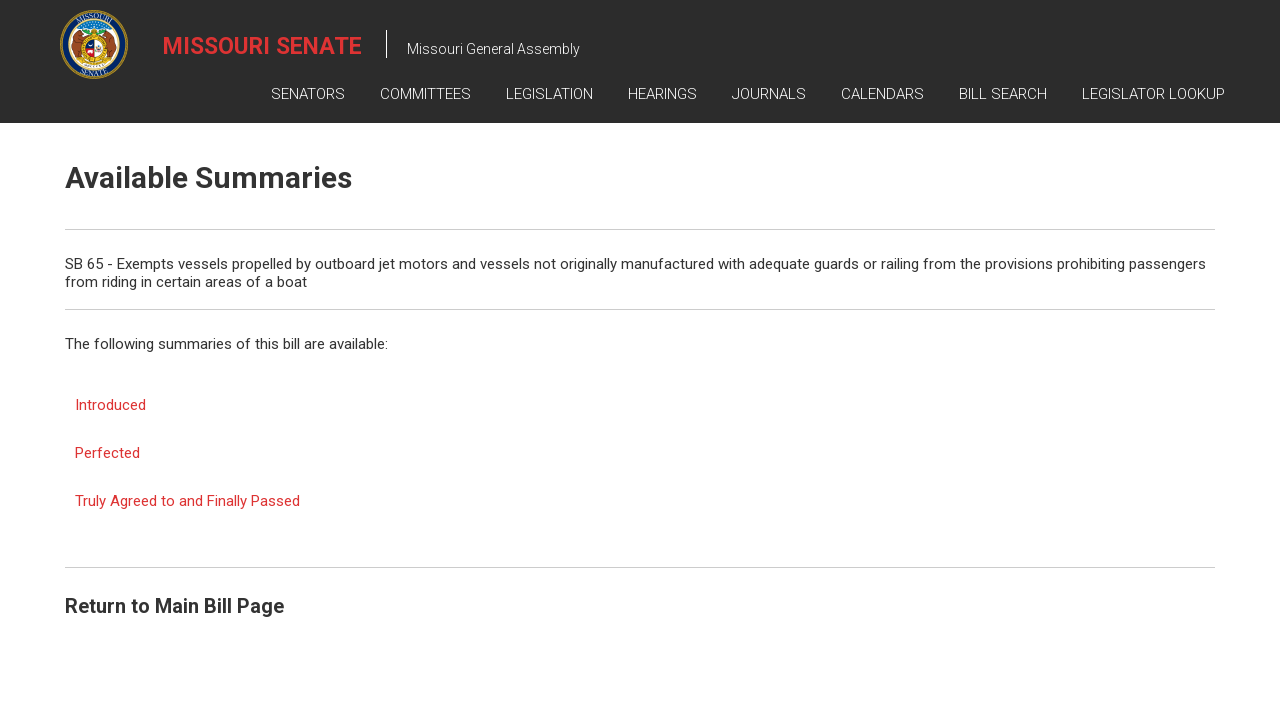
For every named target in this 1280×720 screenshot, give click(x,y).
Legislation (549, 94)
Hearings (662, 94)
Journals (769, 94)
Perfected (107, 453)
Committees (425, 94)
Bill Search (1003, 94)
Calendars (882, 94)
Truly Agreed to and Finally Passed (187, 501)
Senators (308, 94)
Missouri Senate (262, 46)
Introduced (110, 405)
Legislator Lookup (1153, 94)
